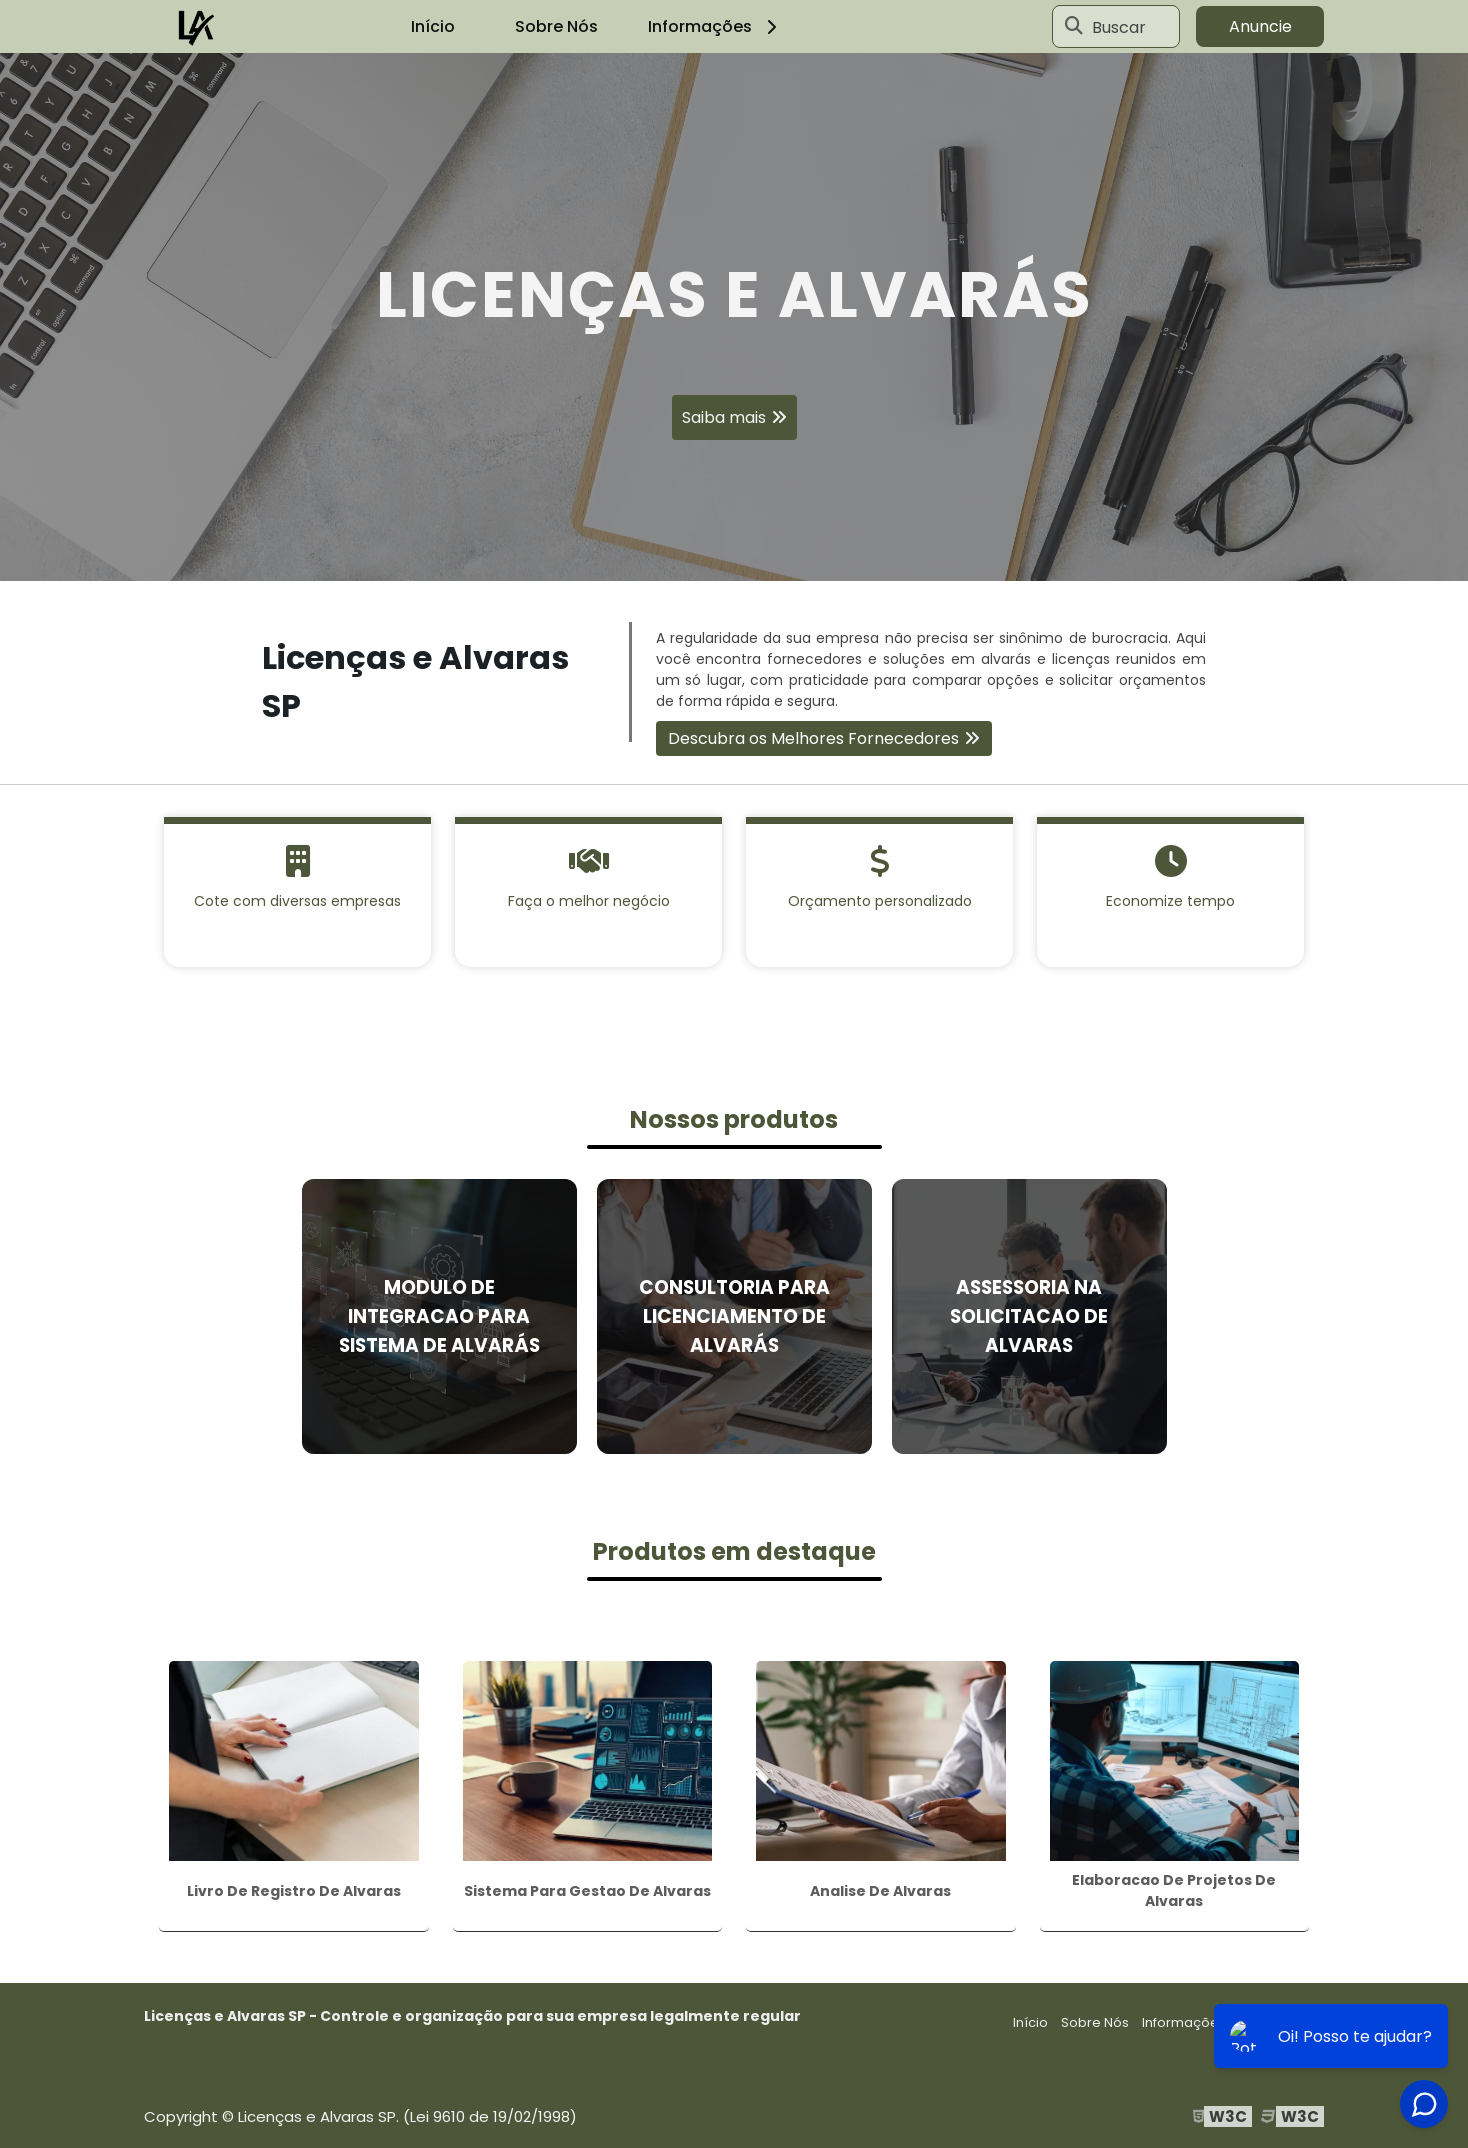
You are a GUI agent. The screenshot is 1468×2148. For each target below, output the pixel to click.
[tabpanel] (734, 317)
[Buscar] (1074, 27)
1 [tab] (734, 556)
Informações (715, 26)
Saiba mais (724, 417)
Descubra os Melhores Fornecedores (813, 738)
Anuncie (1260, 26)
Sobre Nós (556, 26)
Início (433, 26)
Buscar (1119, 26)
